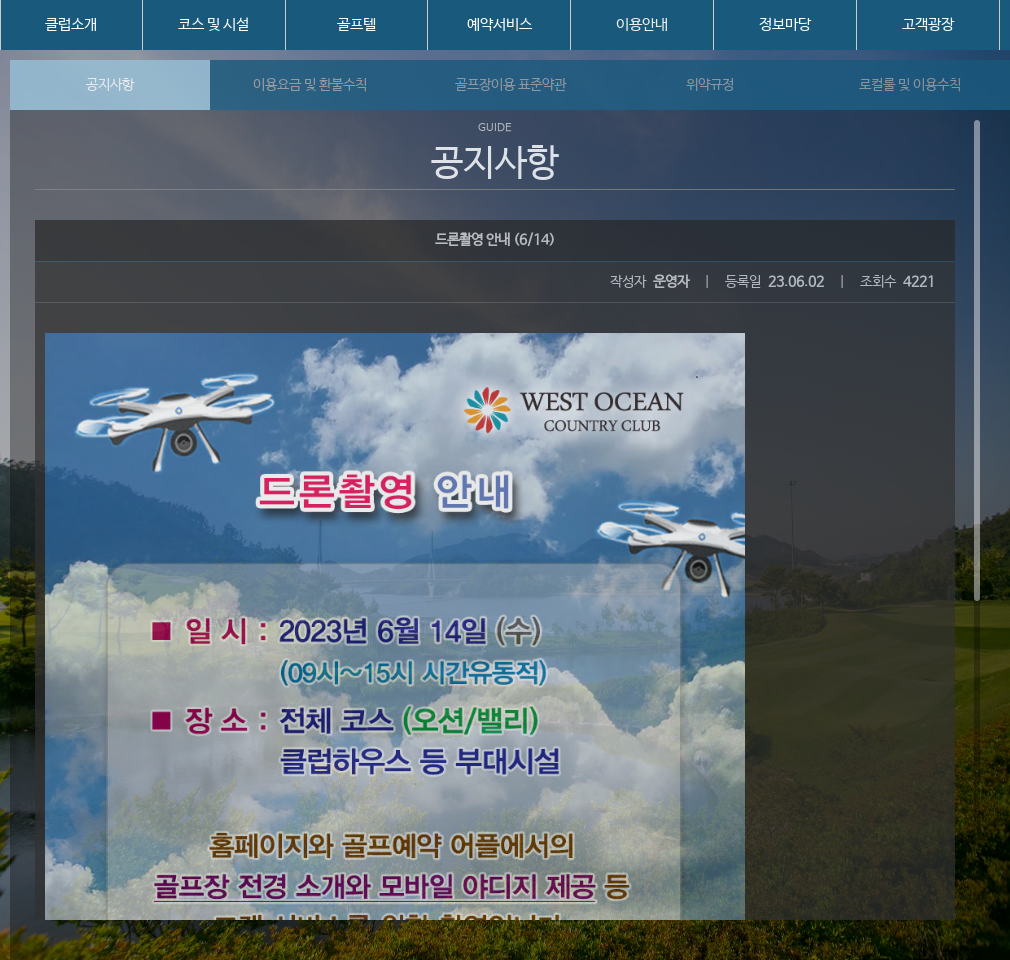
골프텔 (356, 24)
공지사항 (110, 85)
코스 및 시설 (213, 24)
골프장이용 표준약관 (510, 85)
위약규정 (710, 85)
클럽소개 (71, 24)
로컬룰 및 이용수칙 (910, 85)
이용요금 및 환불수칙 (310, 85)
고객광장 (928, 24)
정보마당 (785, 24)
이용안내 (642, 24)
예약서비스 (499, 24)
